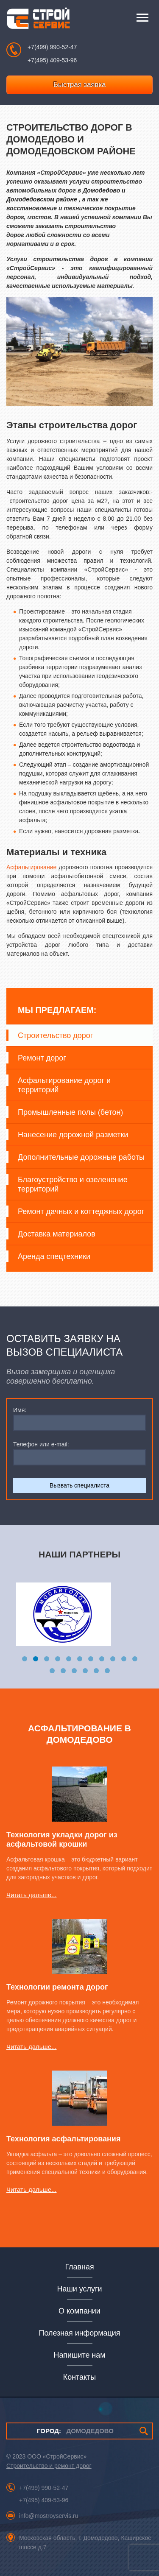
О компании (79, 2311)
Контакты (79, 2377)
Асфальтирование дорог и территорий (64, 1085)
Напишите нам (79, 2355)
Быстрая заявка (79, 85)
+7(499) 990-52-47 (52, 47)
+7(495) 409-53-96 (52, 60)
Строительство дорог (55, 1035)
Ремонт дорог (42, 1058)
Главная (79, 2267)
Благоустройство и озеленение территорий (73, 1184)
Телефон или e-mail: (41, 1444)
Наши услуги (79, 2289)
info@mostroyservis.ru (48, 2515)
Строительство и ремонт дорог (49, 2465)
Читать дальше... (31, 1894)
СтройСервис (38, 20)
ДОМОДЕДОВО (75, 2430)
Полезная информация (79, 2333)
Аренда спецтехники (54, 1256)
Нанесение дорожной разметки (73, 1134)
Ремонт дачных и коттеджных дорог (81, 1211)
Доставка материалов (56, 1234)
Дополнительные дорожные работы (81, 1157)
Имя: (19, 1410)
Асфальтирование (31, 867)
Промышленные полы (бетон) (70, 1112)
